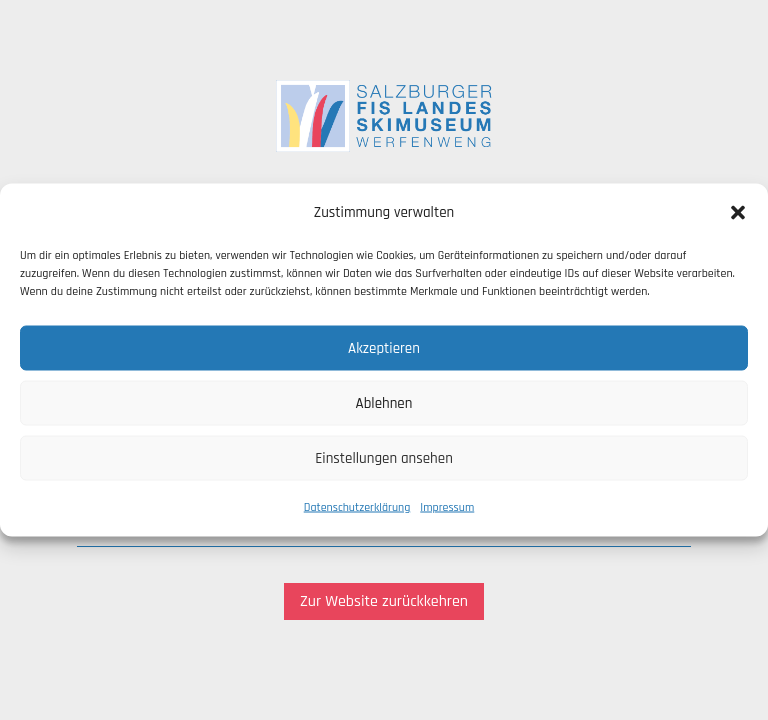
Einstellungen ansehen (384, 457)
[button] (738, 213)
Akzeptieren (384, 347)
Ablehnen (384, 402)
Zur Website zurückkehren (384, 601)
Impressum (447, 507)
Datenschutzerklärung (357, 507)
